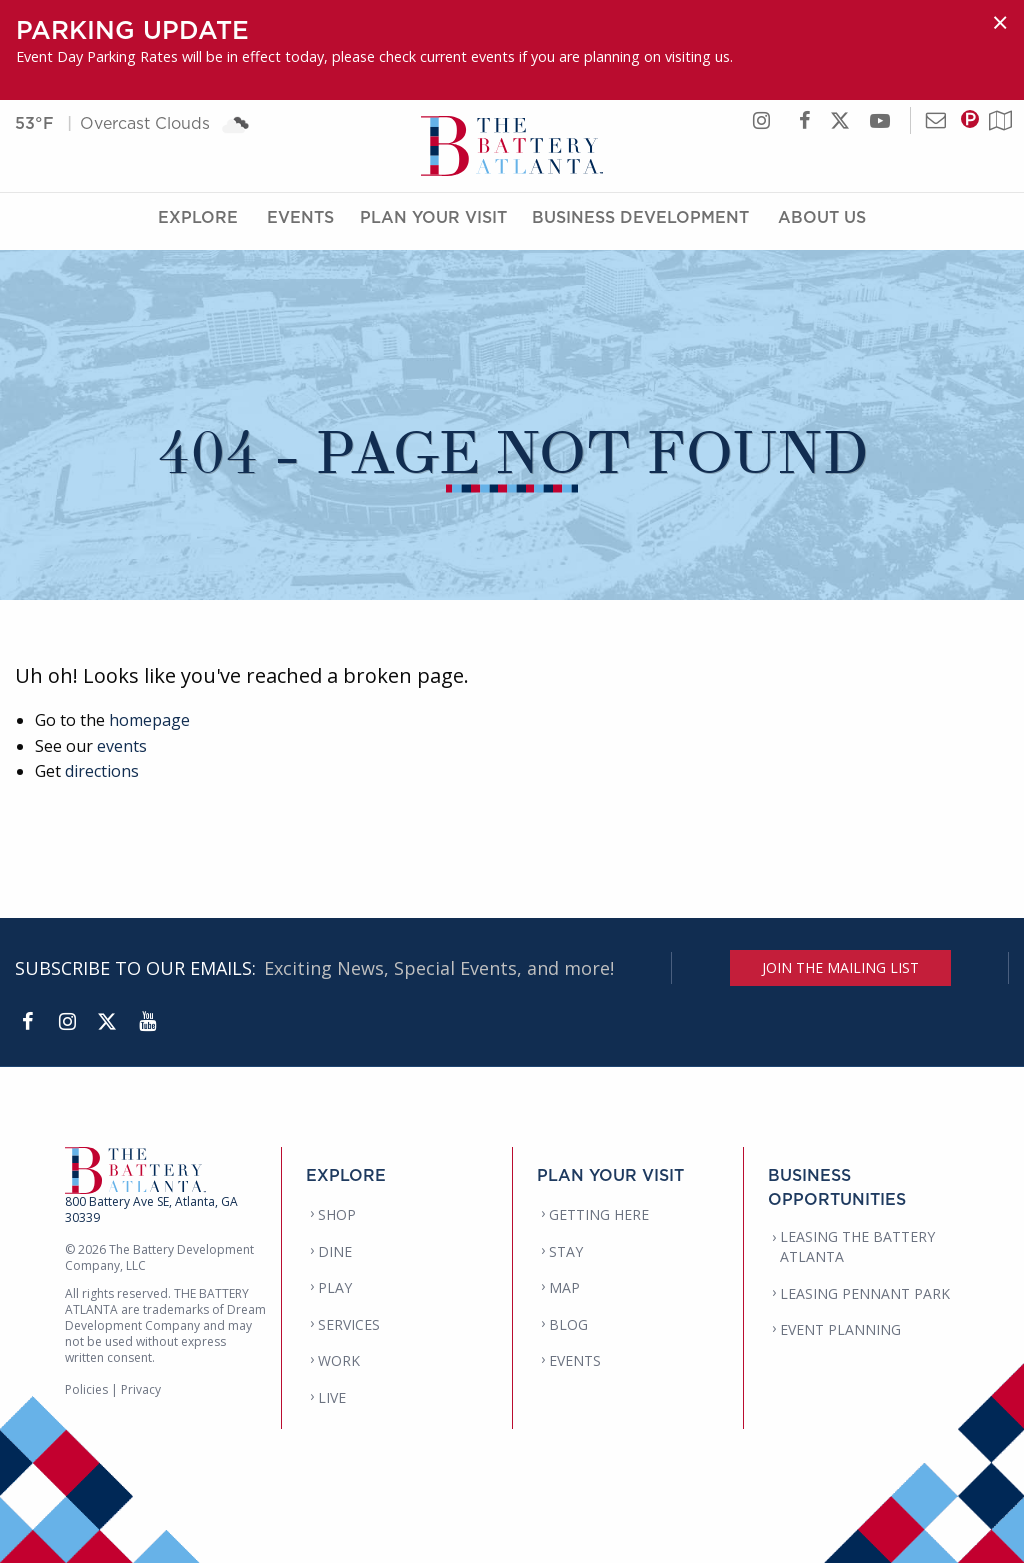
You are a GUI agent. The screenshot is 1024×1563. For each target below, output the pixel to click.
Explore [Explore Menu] (198, 223)
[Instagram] (67, 1022)
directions (102, 771)
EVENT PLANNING (840, 1329)
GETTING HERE (599, 1214)
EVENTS (575, 1360)
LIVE (332, 1397)
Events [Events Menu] (300, 223)
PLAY (335, 1287)
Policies (86, 1389)
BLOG (568, 1324)
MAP (564, 1287)
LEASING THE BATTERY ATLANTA (857, 1246)
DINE (335, 1251)
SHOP (337, 1214)
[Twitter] (107, 1022)
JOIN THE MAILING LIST (840, 967)
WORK (339, 1360)
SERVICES (349, 1324)
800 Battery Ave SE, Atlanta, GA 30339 (151, 1209)
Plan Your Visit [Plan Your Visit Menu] (433, 223)
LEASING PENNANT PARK (865, 1293)
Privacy (141, 1389)
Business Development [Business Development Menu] (640, 223)
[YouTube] (147, 1022)
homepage (149, 720)
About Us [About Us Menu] (822, 223)
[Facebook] (27, 1022)
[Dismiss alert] (1000, 22)
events (122, 746)
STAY (566, 1251)
